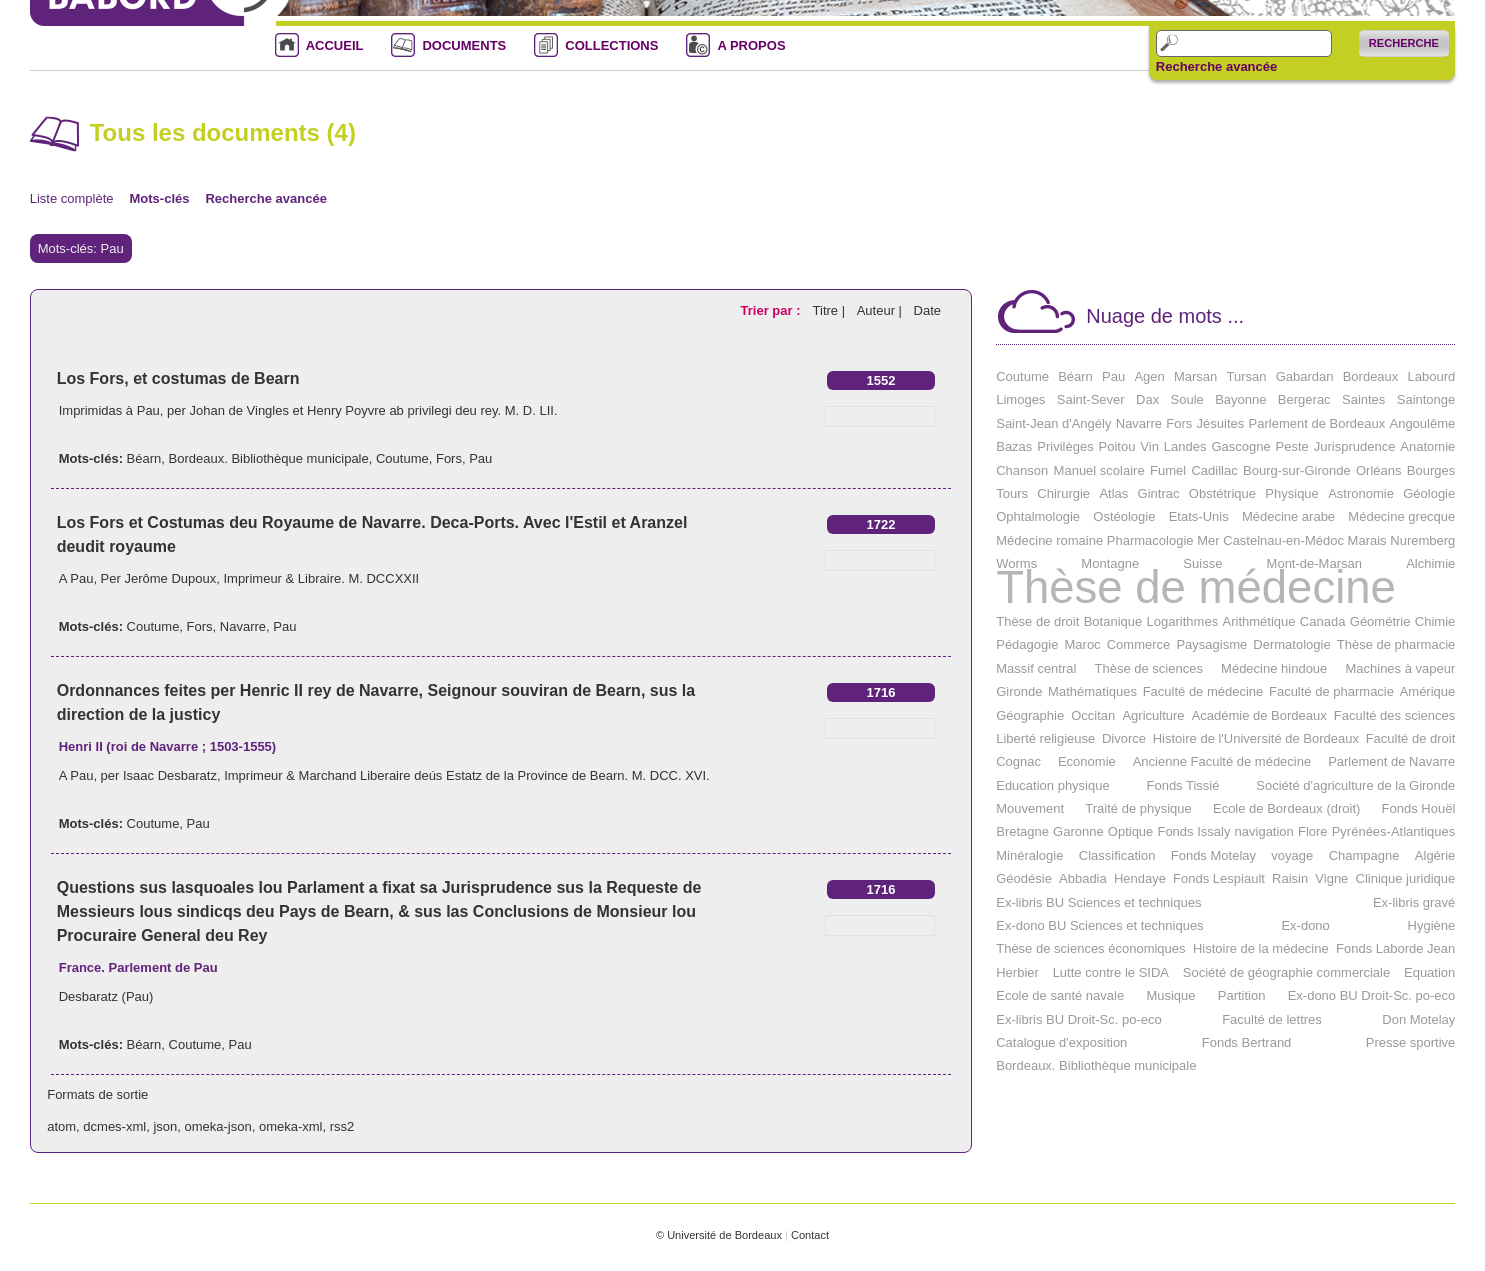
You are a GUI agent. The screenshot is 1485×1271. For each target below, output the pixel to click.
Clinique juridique (1406, 878)
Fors (449, 458)
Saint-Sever (1091, 399)
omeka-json (218, 1126)
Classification (1117, 855)
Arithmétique (1259, 621)
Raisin (1290, 878)
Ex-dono (1305, 925)
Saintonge (1426, 399)
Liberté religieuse (1045, 738)
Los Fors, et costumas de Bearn (178, 378)
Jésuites (1221, 423)
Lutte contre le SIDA (1111, 972)
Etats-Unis (1199, 516)
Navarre (243, 626)
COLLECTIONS (611, 45)
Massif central (1036, 668)
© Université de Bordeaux (719, 1235)
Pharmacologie (1150, 540)
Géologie (1429, 493)
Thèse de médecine (1196, 587)
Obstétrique (1222, 493)
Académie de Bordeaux (1259, 715)
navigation (1264, 831)
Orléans (1379, 470)
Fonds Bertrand (1247, 1042)
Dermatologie (1291, 644)
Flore (1313, 831)
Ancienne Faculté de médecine (1222, 761)
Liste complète (72, 198)
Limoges (1020, 399)
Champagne (1364, 855)
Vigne (1331, 878)
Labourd (1432, 376)
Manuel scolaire (1099, 470)
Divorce (1124, 738)
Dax (1147, 399)
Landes (1185, 446)
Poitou (1117, 446)
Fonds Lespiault (1219, 878)
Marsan (1195, 376)
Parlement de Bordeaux (1317, 423)
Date (927, 310)
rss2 (342, 1126)
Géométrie (1380, 621)
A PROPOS (751, 45)
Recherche (1404, 43)
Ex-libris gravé (1414, 902)
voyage (1292, 855)
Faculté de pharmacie (1331, 691)
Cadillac (1214, 470)
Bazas (1014, 446)
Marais (1367, 540)
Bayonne (1240, 399)
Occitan (1093, 715)
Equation (1429, 972)
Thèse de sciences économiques (1090, 948)
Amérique (1428, 691)
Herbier (1017, 972)
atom (61, 1126)
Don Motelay (1418, 1019)
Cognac (1018, 761)
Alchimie (1430, 563)
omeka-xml (291, 1126)
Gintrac (1159, 493)
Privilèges (1065, 446)
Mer (1208, 540)
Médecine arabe (1288, 516)
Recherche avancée (1216, 67)
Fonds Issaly (1193, 831)
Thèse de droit (1037, 621)
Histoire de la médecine (1261, 948)
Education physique (1052, 785)
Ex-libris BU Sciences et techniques (1098, 902)
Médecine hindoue (1274, 668)
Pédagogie (1027, 644)
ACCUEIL (335, 45)
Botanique (1113, 621)
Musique (1170, 995)
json (165, 1126)
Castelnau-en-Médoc (1283, 540)
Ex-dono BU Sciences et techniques (1099, 925)
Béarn (144, 458)
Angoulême (1422, 423)
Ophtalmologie (1038, 516)
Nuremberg (1422, 540)
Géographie (1030, 715)
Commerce (1139, 644)
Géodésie (1024, 878)
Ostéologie (1124, 516)
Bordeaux (1371, 376)
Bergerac (1304, 399)
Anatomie (1427, 446)
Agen (1149, 376)
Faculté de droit (1411, 738)
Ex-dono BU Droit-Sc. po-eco (1372, 995)
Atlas (1113, 493)
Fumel (1168, 470)
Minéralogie (1029, 855)
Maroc (1083, 644)
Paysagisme (1211, 644)
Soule (1187, 399)
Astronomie (1361, 493)
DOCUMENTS (464, 45)
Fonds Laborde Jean (1395, 948)
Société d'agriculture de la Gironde (1355, 785)
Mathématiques (1092, 691)
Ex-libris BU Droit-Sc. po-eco (1078, 1019)
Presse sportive (1411, 1042)
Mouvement (1030, 808)
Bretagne (1022, 831)
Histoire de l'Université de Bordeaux (1256, 738)
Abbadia (1083, 878)
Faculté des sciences (1394, 715)
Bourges (1431, 470)
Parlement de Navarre (1391, 761)
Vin (1149, 446)
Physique (1291, 493)
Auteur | (881, 310)
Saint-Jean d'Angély (1053, 423)
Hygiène (1432, 925)
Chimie (1435, 621)
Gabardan (1305, 376)
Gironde (1019, 691)
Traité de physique (1138, 808)
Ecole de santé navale (1060, 995)
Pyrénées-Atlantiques (1394, 831)
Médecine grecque (1401, 516)
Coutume (402, 458)
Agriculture (1153, 715)
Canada (1323, 621)
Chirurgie (1063, 493)
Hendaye (1140, 878)
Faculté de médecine (1203, 691)
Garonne (1078, 831)
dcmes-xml (114, 1126)
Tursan (1246, 376)
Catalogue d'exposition (1061, 1042)
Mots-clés (160, 198)
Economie (1087, 761)
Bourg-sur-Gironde (1297, 470)
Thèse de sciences (1149, 668)
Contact (810, 1235)
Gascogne (1240, 446)
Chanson (1022, 470)
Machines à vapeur (1400, 668)
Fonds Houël (1419, 808)
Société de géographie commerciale (1286, 972)
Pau (480, 458)
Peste (1292, 446)
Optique (1131, 831)
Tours (1012, 493)
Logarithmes (1183, 621)
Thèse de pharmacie (1396, 644)
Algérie (1435, 855)
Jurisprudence (1355, 446)
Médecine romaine (1049, 540)
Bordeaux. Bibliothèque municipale (269, 458)
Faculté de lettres (1272, 1019)
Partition (1242, 995)
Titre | (831, 310)
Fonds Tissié (1182, 785)
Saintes (1363, 399)
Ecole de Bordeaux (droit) (1286, 808)
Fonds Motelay (1213, 855)
